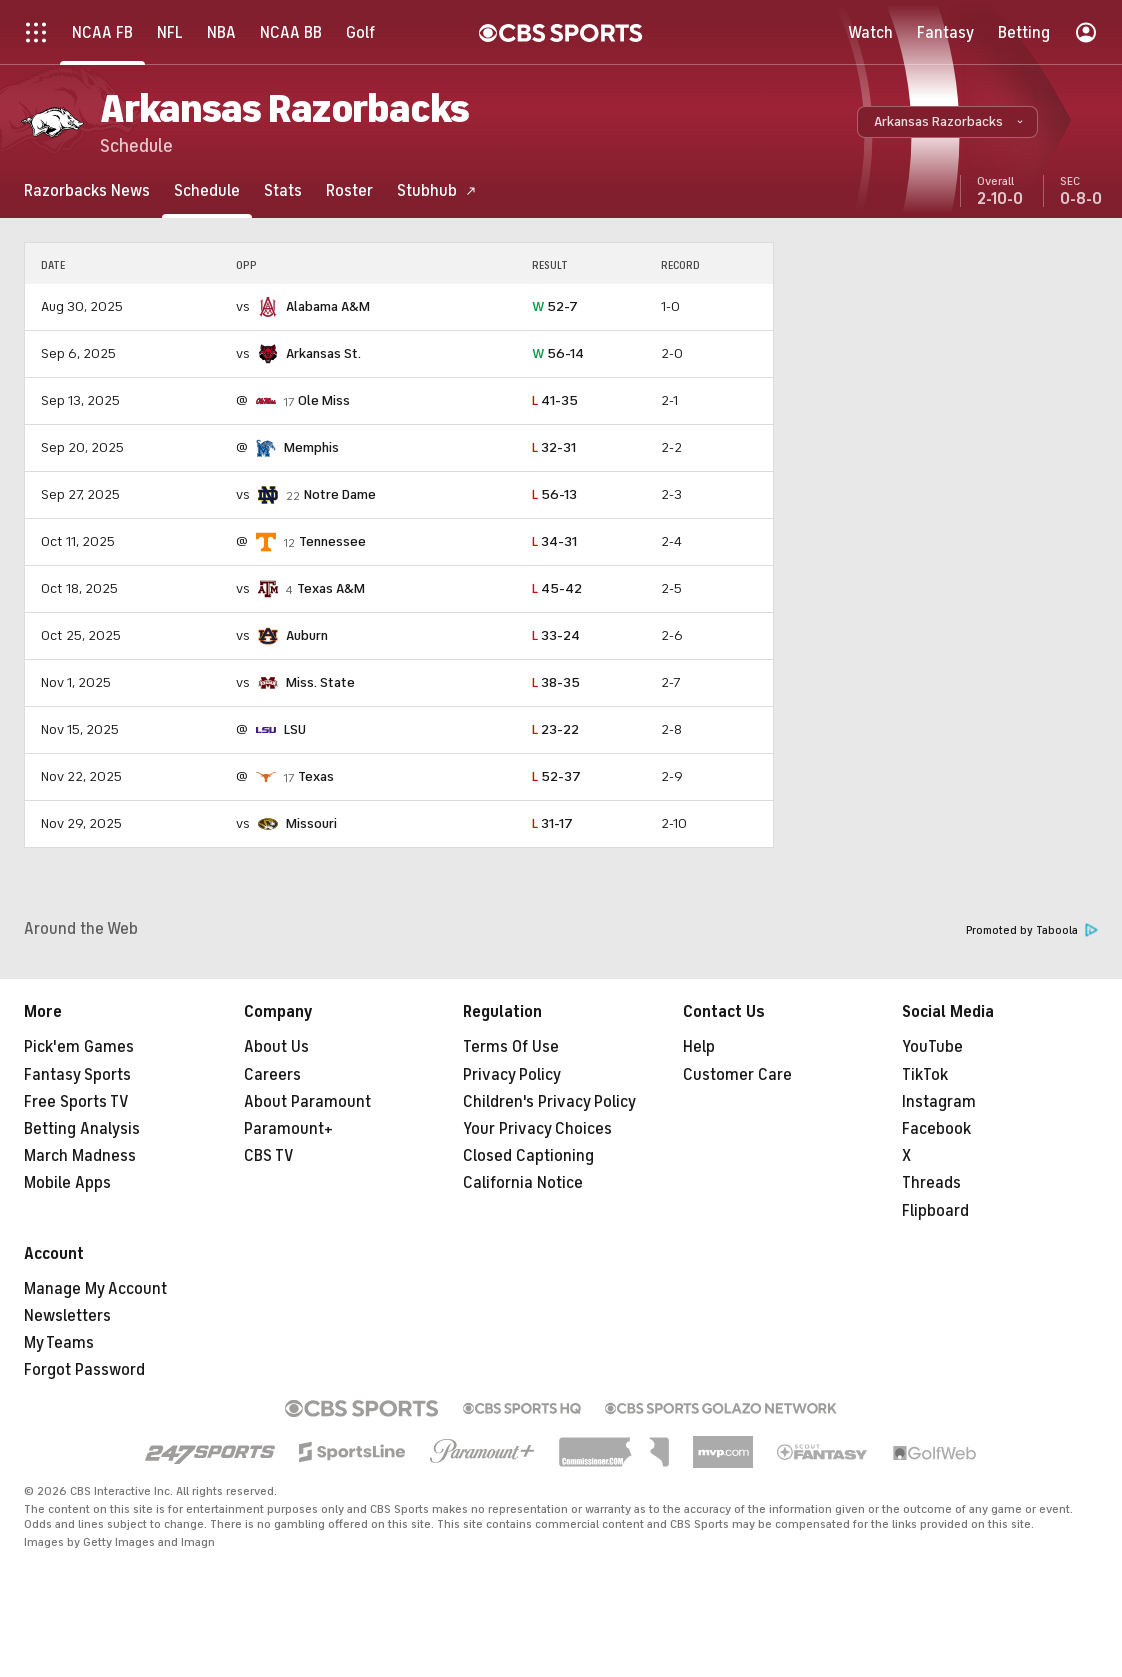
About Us (276, 1047)
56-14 (558, 353)
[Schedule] (207, 190)
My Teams (59, 1343)
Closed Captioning (528, 1156)
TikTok (925, 1075)
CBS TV (269, 1156)
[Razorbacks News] (87, 190)
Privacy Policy (512, 1075)
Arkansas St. (323, 353)
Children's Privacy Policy (549, 1102)
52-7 (555, 306)
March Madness (80, 1156)
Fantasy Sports (77, 1075)
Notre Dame (340, 494)
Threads (931, 1183)
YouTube (932, 1047)
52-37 (556, 776)
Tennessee (332, 541)
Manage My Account (95, 1289)
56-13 (554, 494)
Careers (272, 1075)
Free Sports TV (76, 1102)
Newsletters (67, 1316)
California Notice (523, 1183)
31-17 (552, 823)
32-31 (554, 447)
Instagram (939, 1102)
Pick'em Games (79, 1047)
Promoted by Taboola (1032, 930)
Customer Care (737, 1075)
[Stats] (283, 190)
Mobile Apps (67, 1183)
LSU (295, 729)
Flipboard (935, 1211)
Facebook (936, 1129)
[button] (947, 122)
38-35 (556, 682)
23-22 (555, 729)
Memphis (311, 447)
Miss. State (320, 682)
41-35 (555, 400)
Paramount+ (288, 1129)
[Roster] (349, 190)
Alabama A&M (328, 306)
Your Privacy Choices (537, 1129)
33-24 (556, 635)
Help (699, 1047)
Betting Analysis (82, 1129)
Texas (316, 776)
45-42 (557, 588)
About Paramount (307, 1102)
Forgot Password (84, 1370)
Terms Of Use (511, 1047)
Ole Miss (324, 400)
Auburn (307, 635)
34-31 (554, 541)
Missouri (311, 823)
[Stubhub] (437, 190)
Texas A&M (331, 588)
